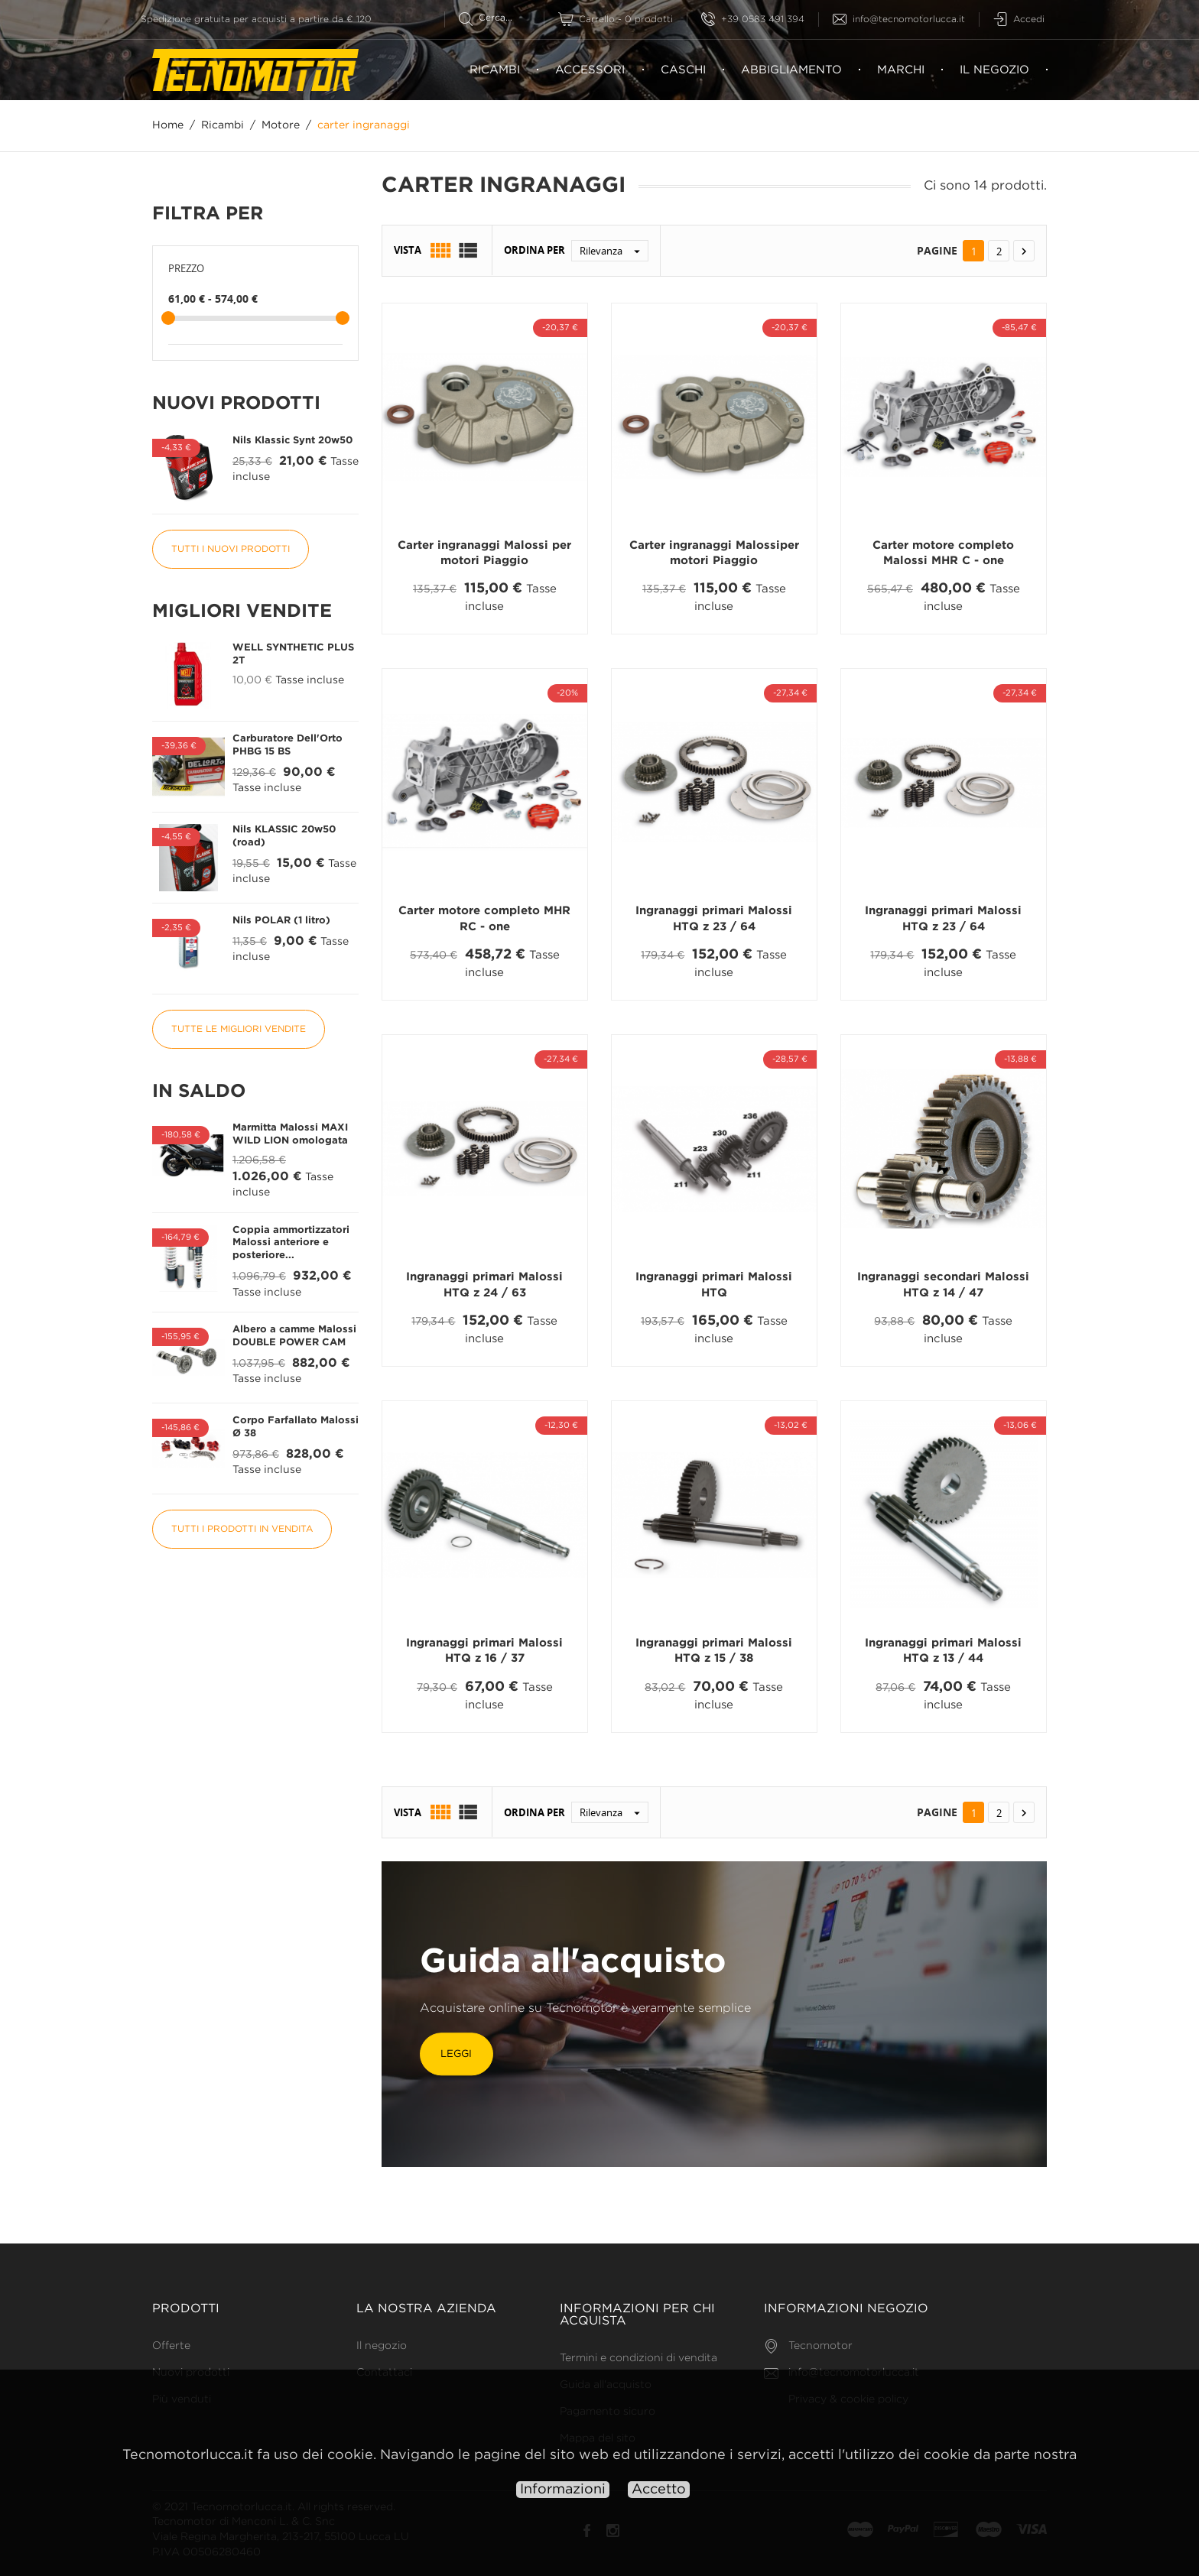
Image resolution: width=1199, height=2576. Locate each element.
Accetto (659, 2490)
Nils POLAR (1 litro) (281, 921)
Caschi (683, 70)
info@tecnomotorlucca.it (899, 19)
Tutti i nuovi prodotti (230, 549)
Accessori (590, 70)
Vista (407, 251)
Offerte (171, 2346)
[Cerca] (501, 18)
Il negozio (994, 70)
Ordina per (534, 251)
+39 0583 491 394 (752, 19)
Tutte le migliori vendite (238, 1029)
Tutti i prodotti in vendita (242, 1529)
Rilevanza (614, 251)
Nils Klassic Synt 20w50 (292, 440)
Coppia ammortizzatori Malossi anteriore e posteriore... (290, 1243)
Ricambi (495, 70)
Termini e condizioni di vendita (638, 2358)
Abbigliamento (791, 70)
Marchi (900, 70)
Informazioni (563, 2490)
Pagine (937, 250)
